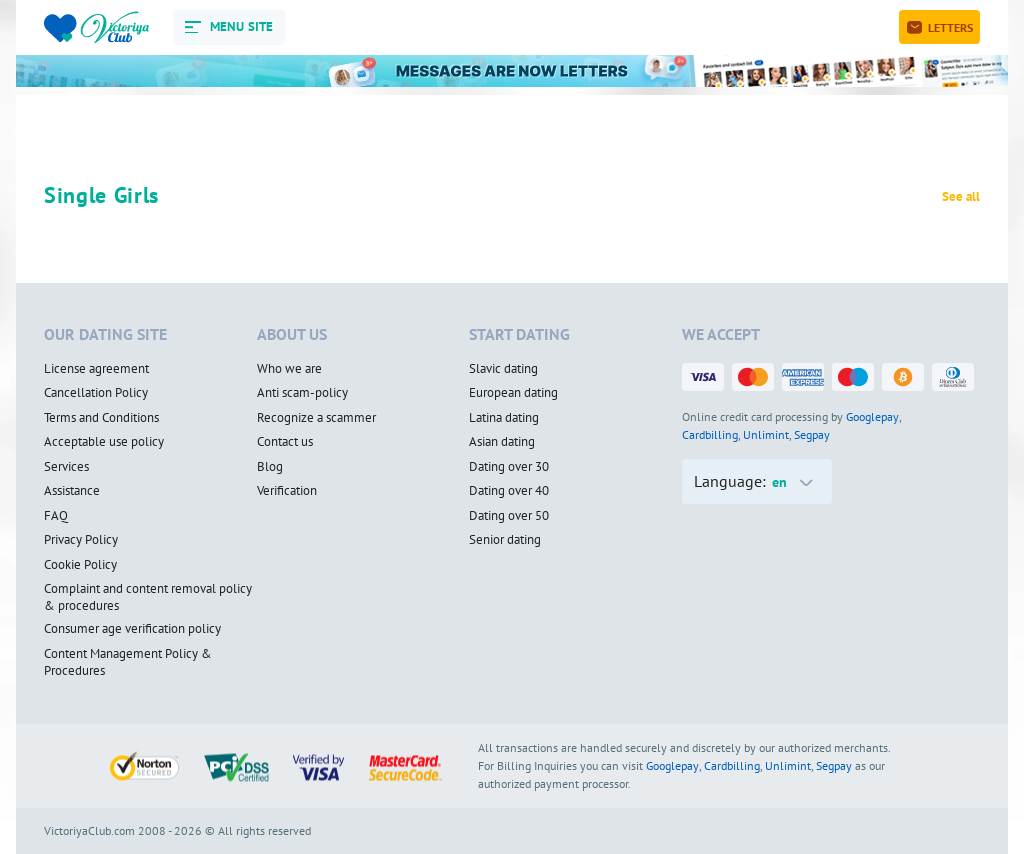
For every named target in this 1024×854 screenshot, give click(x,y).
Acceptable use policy (104, 442)
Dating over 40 (509, 491)
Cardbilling (710, 434)
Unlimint (766, 434)
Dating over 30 (509, 467)
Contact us (285, 442)
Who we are (289, 369)
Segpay (812, 434)
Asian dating (502, 442)
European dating (513, 393)
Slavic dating (503, 369)
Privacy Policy (81, 540)
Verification (287, 491)
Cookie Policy (80, 565)
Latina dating (504, 418)
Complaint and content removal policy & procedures (148, 597)
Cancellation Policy (96, 393)
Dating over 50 (509, 516)
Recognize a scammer (316, 418)
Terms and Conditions (101, 418)
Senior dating (505, 540)
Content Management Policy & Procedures (128, 662)
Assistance (72, 491)
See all (961, 197)
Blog (270, 467)
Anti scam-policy (302, 393)
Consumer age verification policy (132, 629)
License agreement (96, 369)
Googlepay (872, 416)
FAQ (56, 516)
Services (66, 467)
